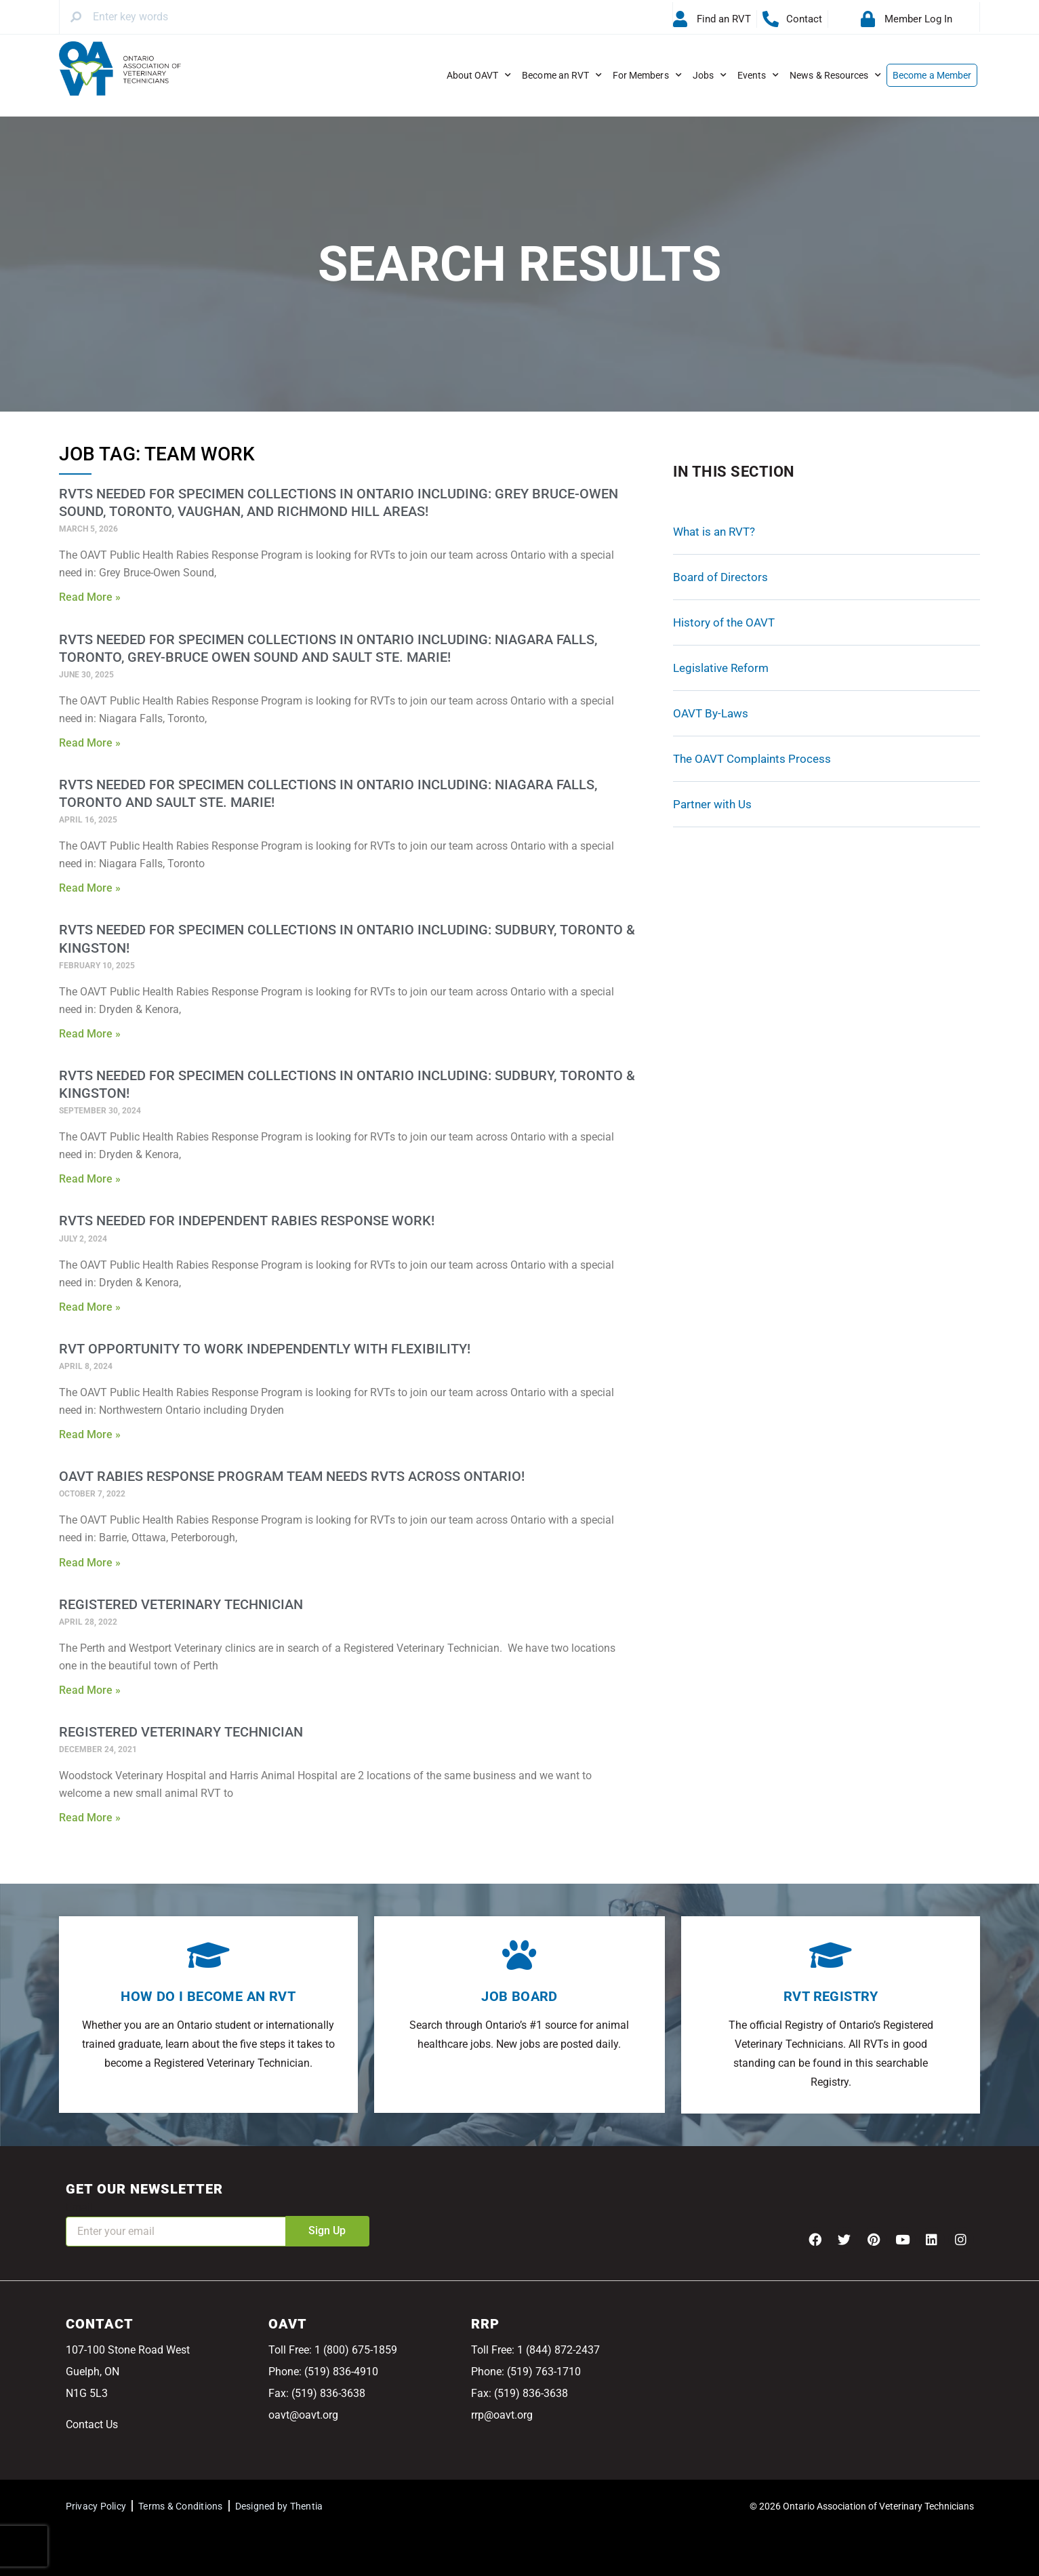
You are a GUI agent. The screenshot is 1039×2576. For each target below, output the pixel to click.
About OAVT (479, 75)
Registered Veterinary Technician (181, 1604)
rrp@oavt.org (502, 2415)
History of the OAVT (724, 622)
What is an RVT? (714, 531)
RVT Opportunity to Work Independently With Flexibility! (264, 1349)
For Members (647, 75)
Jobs (710, 75)
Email (79, 2207)
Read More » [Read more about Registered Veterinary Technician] (90, 1690)
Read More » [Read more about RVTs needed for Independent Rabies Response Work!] (90, 1307)
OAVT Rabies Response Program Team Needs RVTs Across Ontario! (292, 1476)
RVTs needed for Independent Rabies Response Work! (246, 1220)
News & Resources (835, 75)
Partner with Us (712, 804)
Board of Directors (720, 577)
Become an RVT (562, 75)
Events (758, 75)
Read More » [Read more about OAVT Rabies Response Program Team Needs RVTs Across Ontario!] (90, 1562)
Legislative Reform (721, 668)
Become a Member (932, 75)
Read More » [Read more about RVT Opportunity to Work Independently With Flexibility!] (90, 1434)
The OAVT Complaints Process (752, 759)
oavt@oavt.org (303, 2415)
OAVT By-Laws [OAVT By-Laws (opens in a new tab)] (710, 713)
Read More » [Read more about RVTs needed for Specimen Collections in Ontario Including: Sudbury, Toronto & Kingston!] (90, 1033)
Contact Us (92, 2424)
